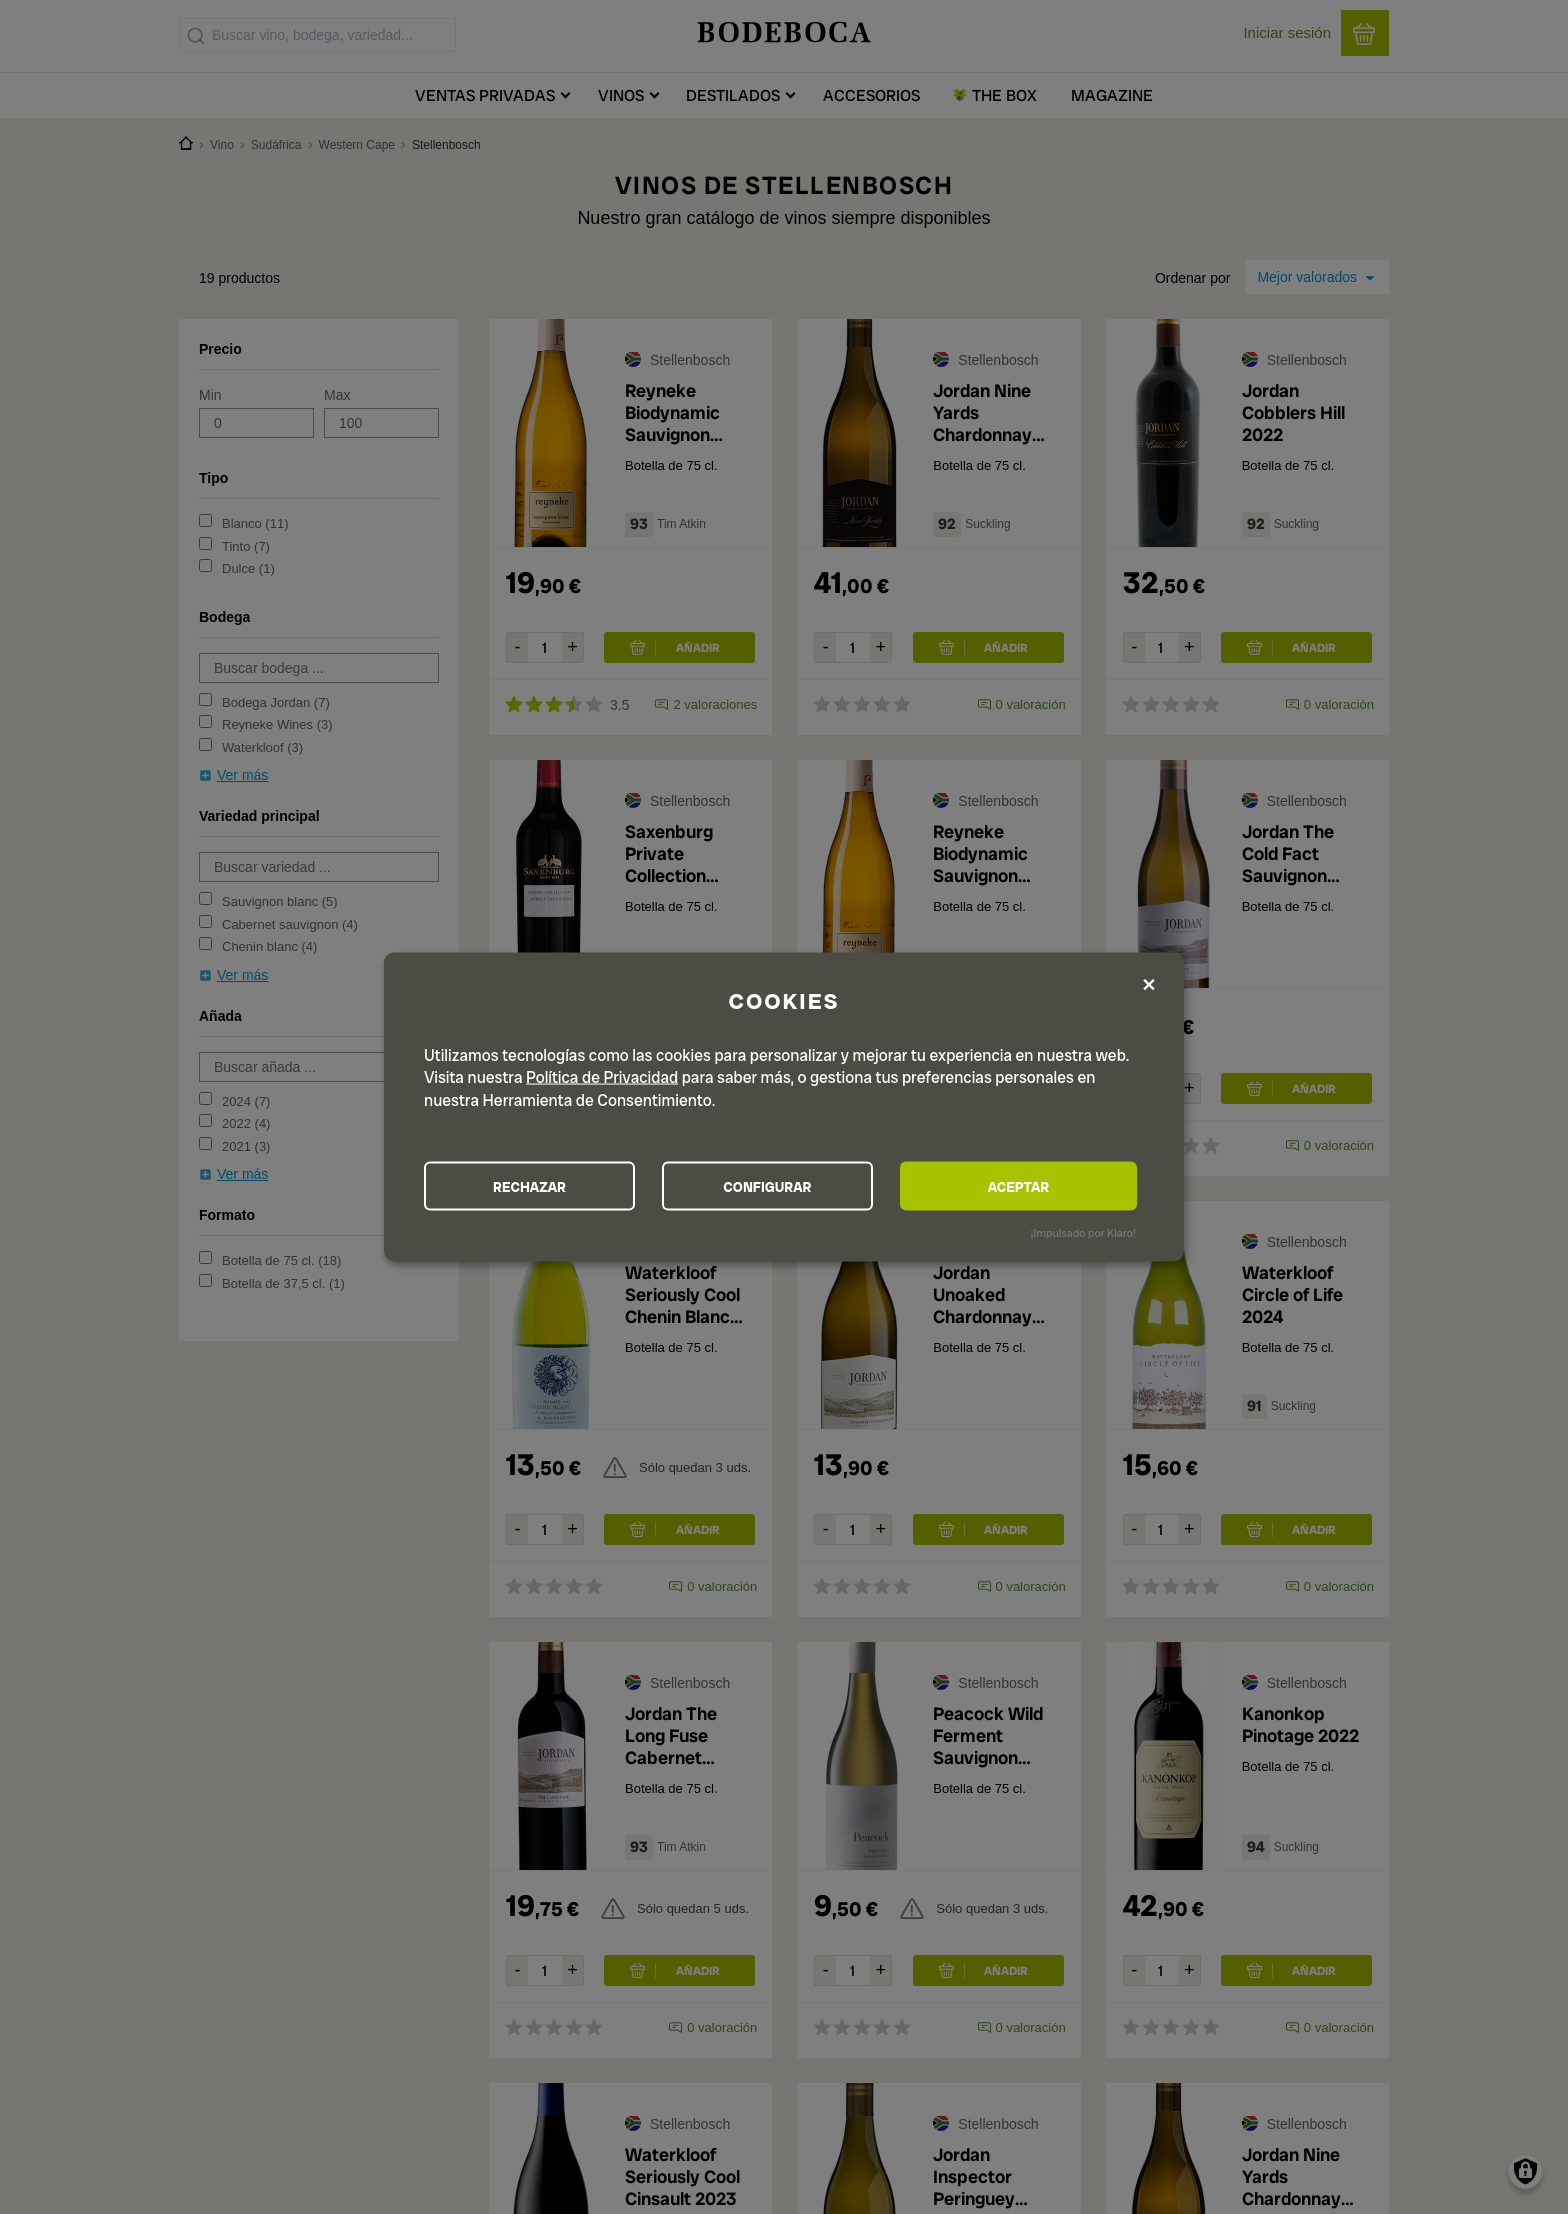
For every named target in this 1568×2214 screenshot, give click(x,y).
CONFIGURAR (782, 1186)
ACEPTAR (1028, 1186)
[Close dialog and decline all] (1149, 984)
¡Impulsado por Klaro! (1083, 1233)
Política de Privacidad (602, 1076)
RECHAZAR (535, 1186)
